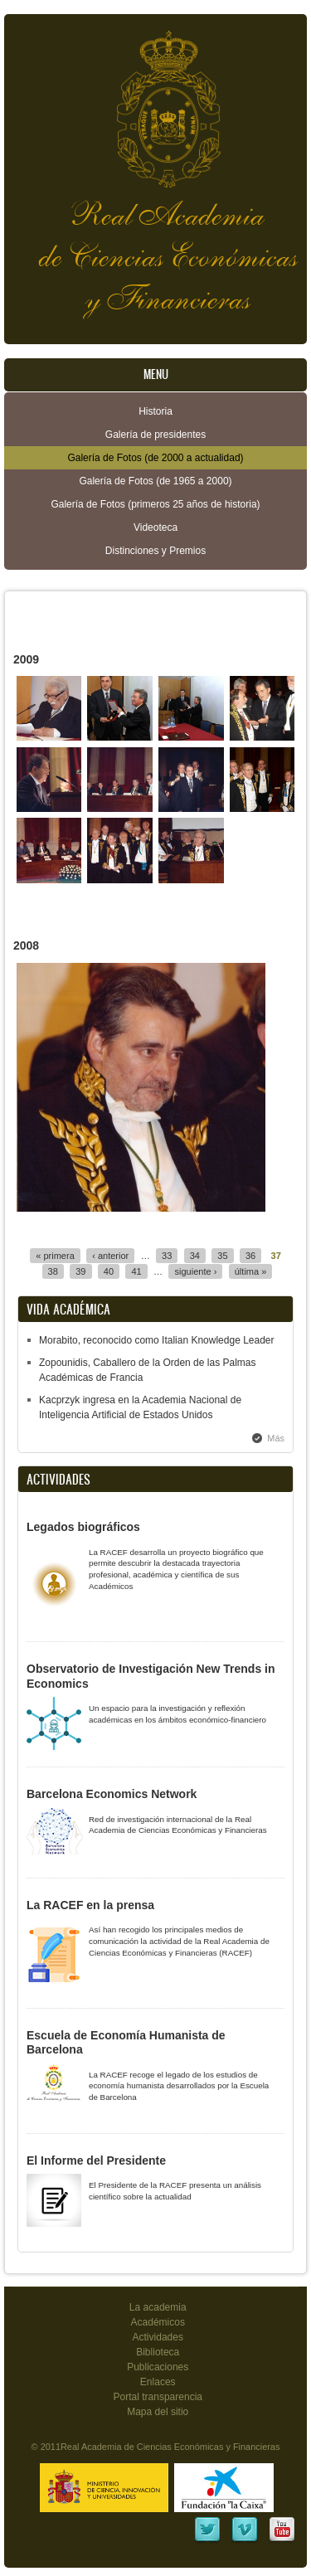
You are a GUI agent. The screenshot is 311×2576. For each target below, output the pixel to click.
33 (167, 1256)
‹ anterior (110, 1256)
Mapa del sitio (157, 2412)
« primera (55, 1256)
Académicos (158, 2322)
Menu (155, 374)
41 (136, 1271)
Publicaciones (157, 2367)
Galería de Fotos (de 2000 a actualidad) (155, 458)
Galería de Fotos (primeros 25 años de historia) (155, 504)
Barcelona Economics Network (112, 1794)
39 (80, 1271)
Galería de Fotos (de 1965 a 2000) (155, 481)
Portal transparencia (157, 2397)
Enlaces (158, 2382)
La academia (158, 2307)
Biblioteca (157, 2352)
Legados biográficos (83, 1526)
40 (109, 1271)
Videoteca (155, 527)
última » (251, 1271)
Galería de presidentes (155, 434)
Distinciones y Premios (155, 551)
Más (275, 1438)
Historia (155, 411)
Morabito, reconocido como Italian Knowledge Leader (157, 1340)
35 (222, 1256)
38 (53, 1271)
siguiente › (195, 1271)
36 (250, 1256)
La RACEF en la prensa (90, 1905)
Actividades (158, 2337)
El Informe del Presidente (96, 2160)
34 (195, 1256)
